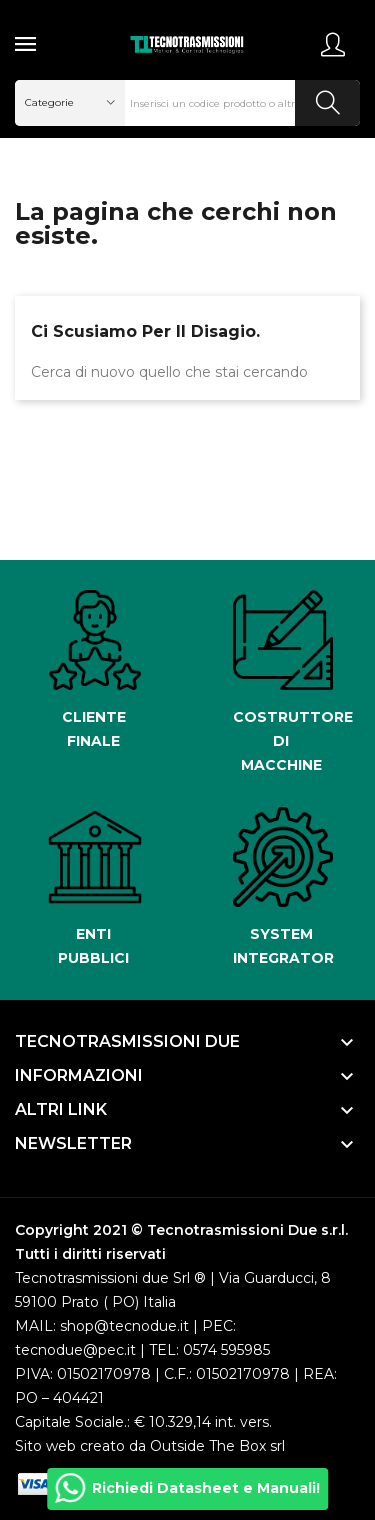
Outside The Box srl (217, 1446)
